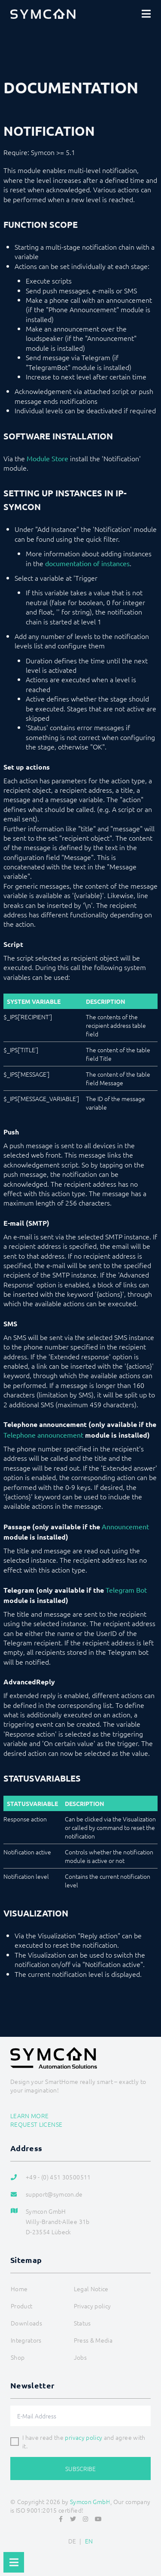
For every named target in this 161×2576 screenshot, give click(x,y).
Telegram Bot (126, 1589)
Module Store (47, 458)
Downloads (26, 2323)
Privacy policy (92, 2305)
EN (89, 2541)
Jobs (80, 2357)
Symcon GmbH (90, 2501)
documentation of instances (87, 563)
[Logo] (43, 14)
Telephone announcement (43, 1434)
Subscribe (80, 2468)
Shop (17, 2357)
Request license (36, 2124)
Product (21, 2305)
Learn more (29, 2115)
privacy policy (83, 2437)
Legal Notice (91, 2288)
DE (72, 2541)
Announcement (125, 1526)
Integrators (26, 2340)
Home (19, 2288)
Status (82, 2323)
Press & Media (93, 2340)
